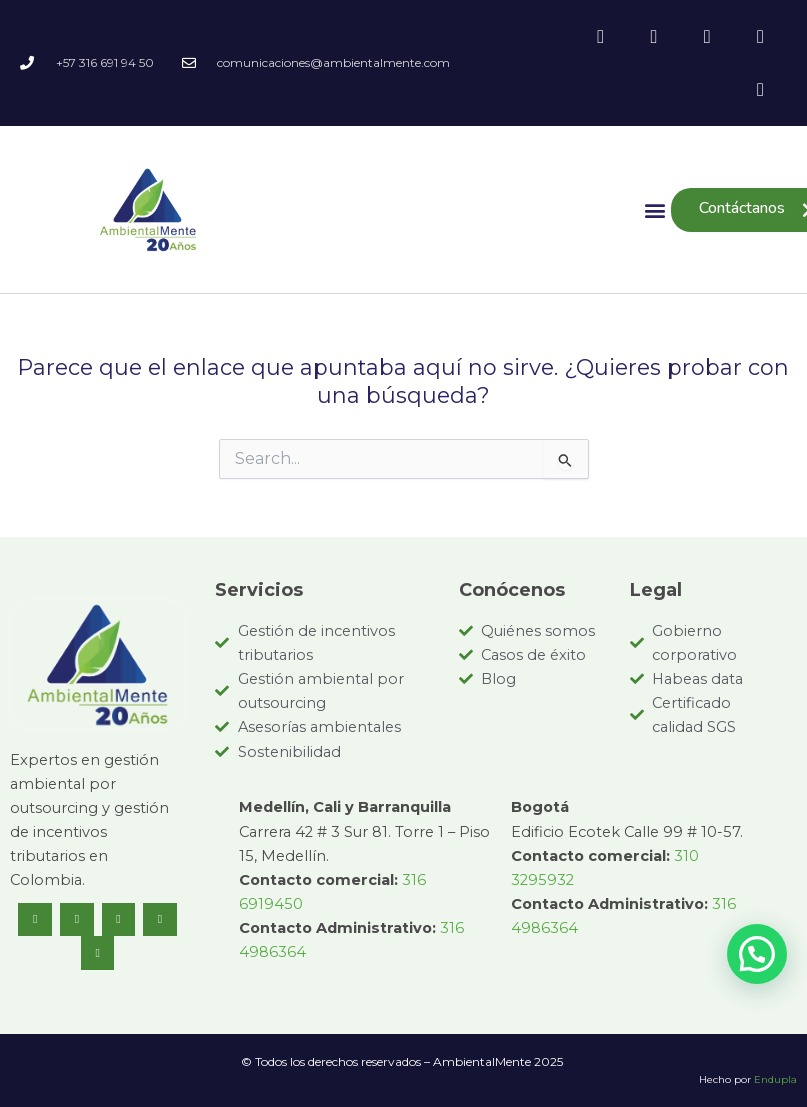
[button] (654, 209)
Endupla (775, 1079)
